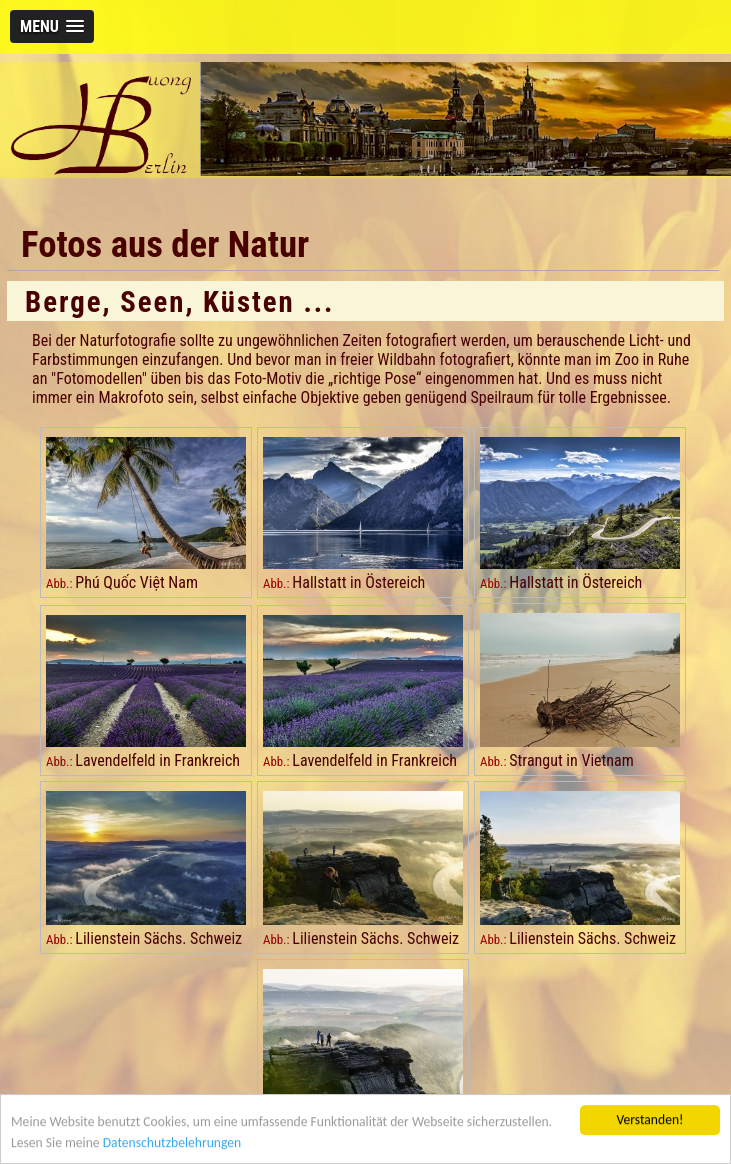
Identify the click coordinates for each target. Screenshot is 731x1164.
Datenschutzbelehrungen (172, 1144)
